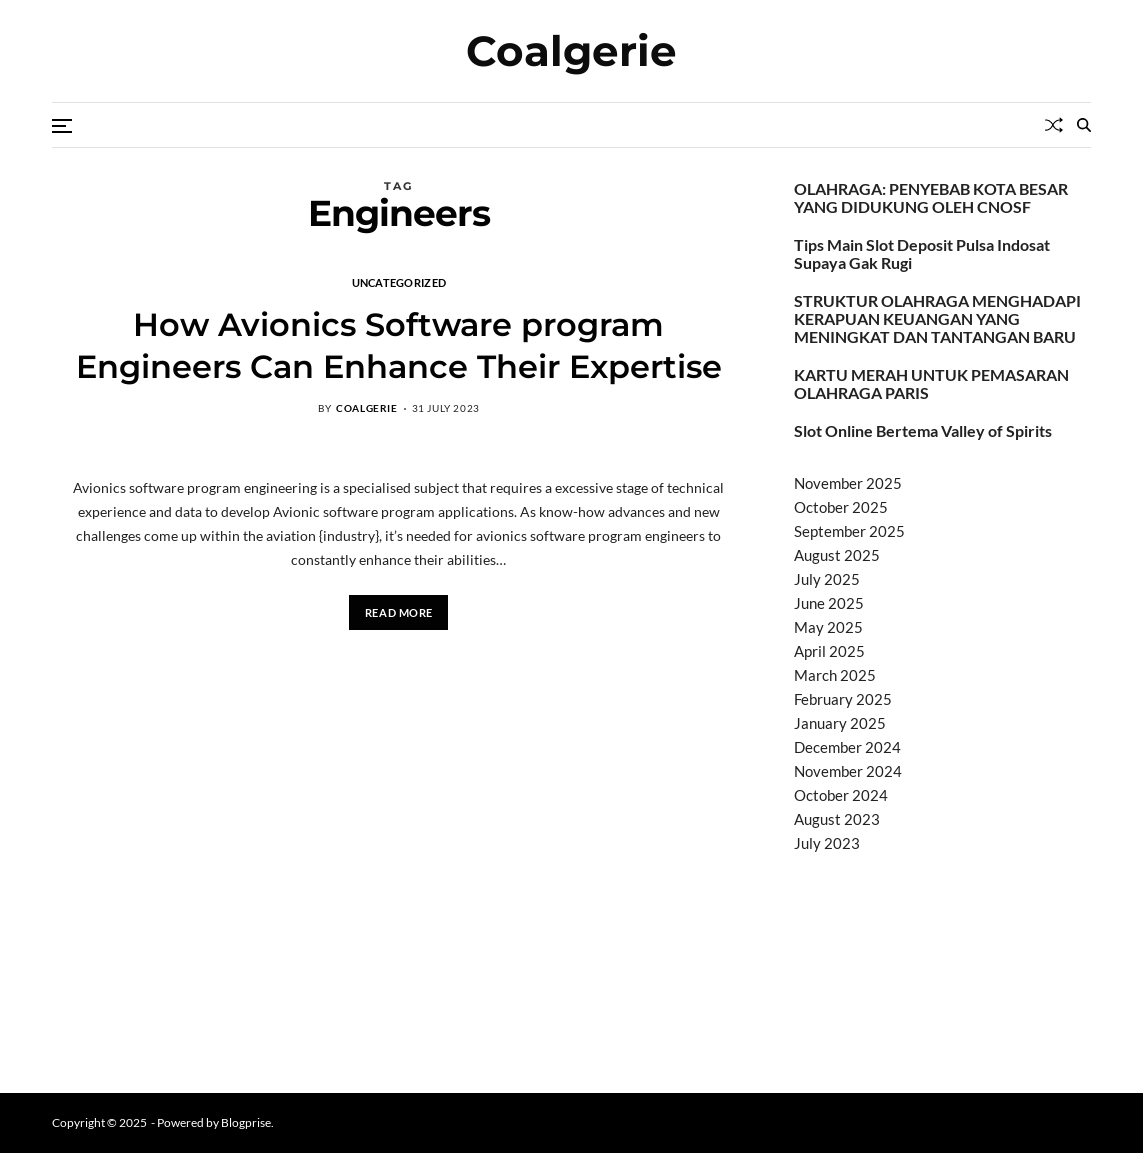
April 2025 (829, 651)
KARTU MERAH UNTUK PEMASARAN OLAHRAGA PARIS (931, 384)
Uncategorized (399, 282)
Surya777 (826, 1047)
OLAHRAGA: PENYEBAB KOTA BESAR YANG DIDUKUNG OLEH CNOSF (931, 198)
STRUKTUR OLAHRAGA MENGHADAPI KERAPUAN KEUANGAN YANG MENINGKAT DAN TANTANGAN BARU (937, 319)
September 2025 (849, 531)
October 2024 (841, 795)
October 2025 (841, 507)
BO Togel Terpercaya (913, 894)
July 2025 (827, 579)
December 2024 (847, 747)
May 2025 (828, 627)
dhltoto (818, 894)
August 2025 (837, 555)
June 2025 (829, 603)
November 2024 (848, 771)
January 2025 (840, 723)
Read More (399, 612)
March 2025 (835, 675)
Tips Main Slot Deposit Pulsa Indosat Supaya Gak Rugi (922, 254)
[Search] (1084, 125)
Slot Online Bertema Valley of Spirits (923, 431)
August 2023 (837, 819)
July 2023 (827, 843)
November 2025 (848, 483)
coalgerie (366, 408)
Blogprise (246, 1122)
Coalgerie (571, 51)
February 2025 (843, 699)
